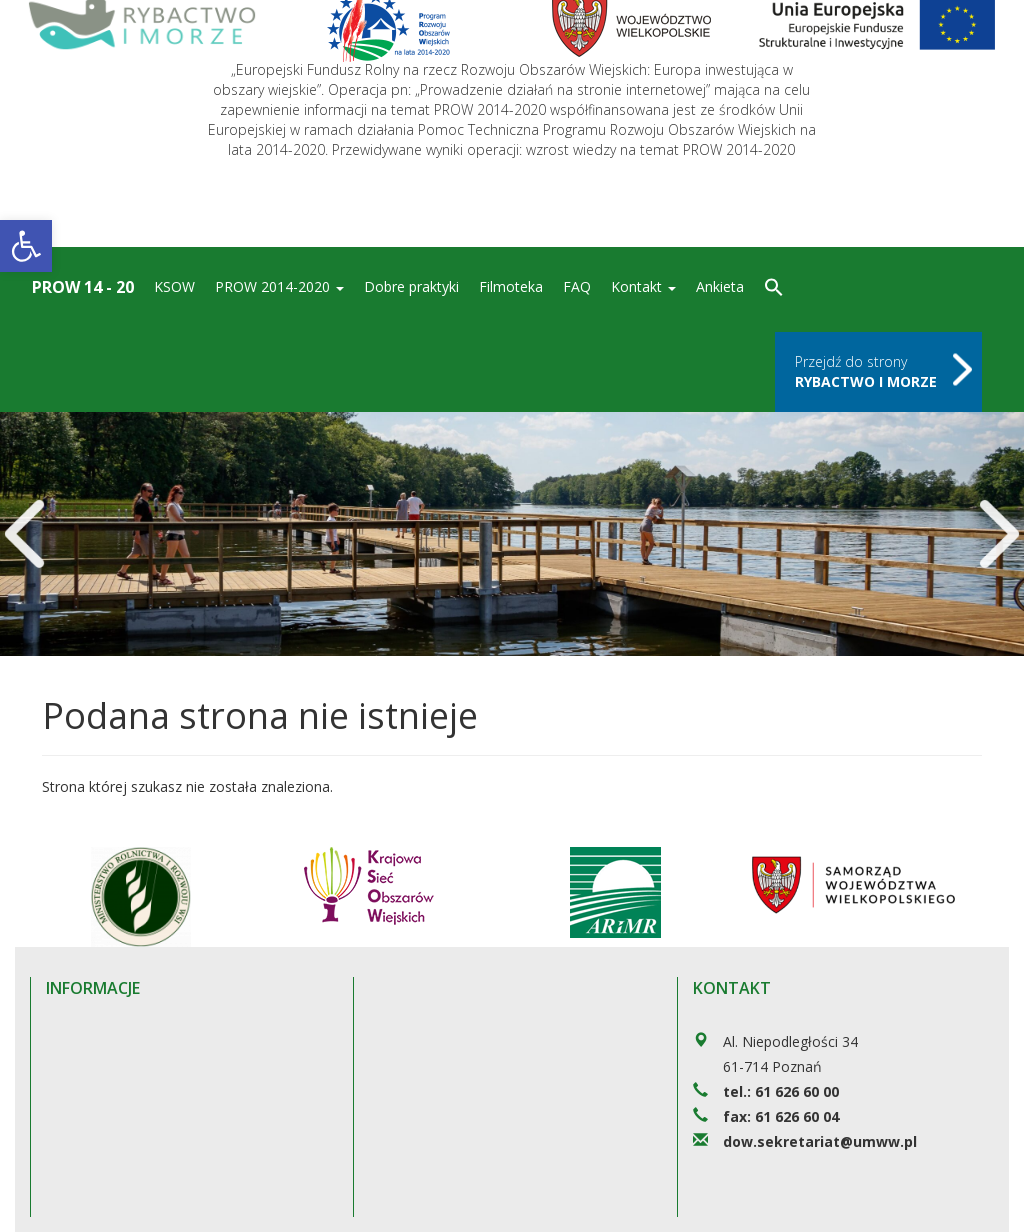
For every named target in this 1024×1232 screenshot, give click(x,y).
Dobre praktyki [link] (411, 286)
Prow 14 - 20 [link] (83, 287)
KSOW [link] (174, 286)
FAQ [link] (577, 286)
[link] (26, 246)
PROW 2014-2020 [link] (279, 286)
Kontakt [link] (643, 286)
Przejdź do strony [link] (866, 371)
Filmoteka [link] (511, 286)
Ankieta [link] (720, 286)
